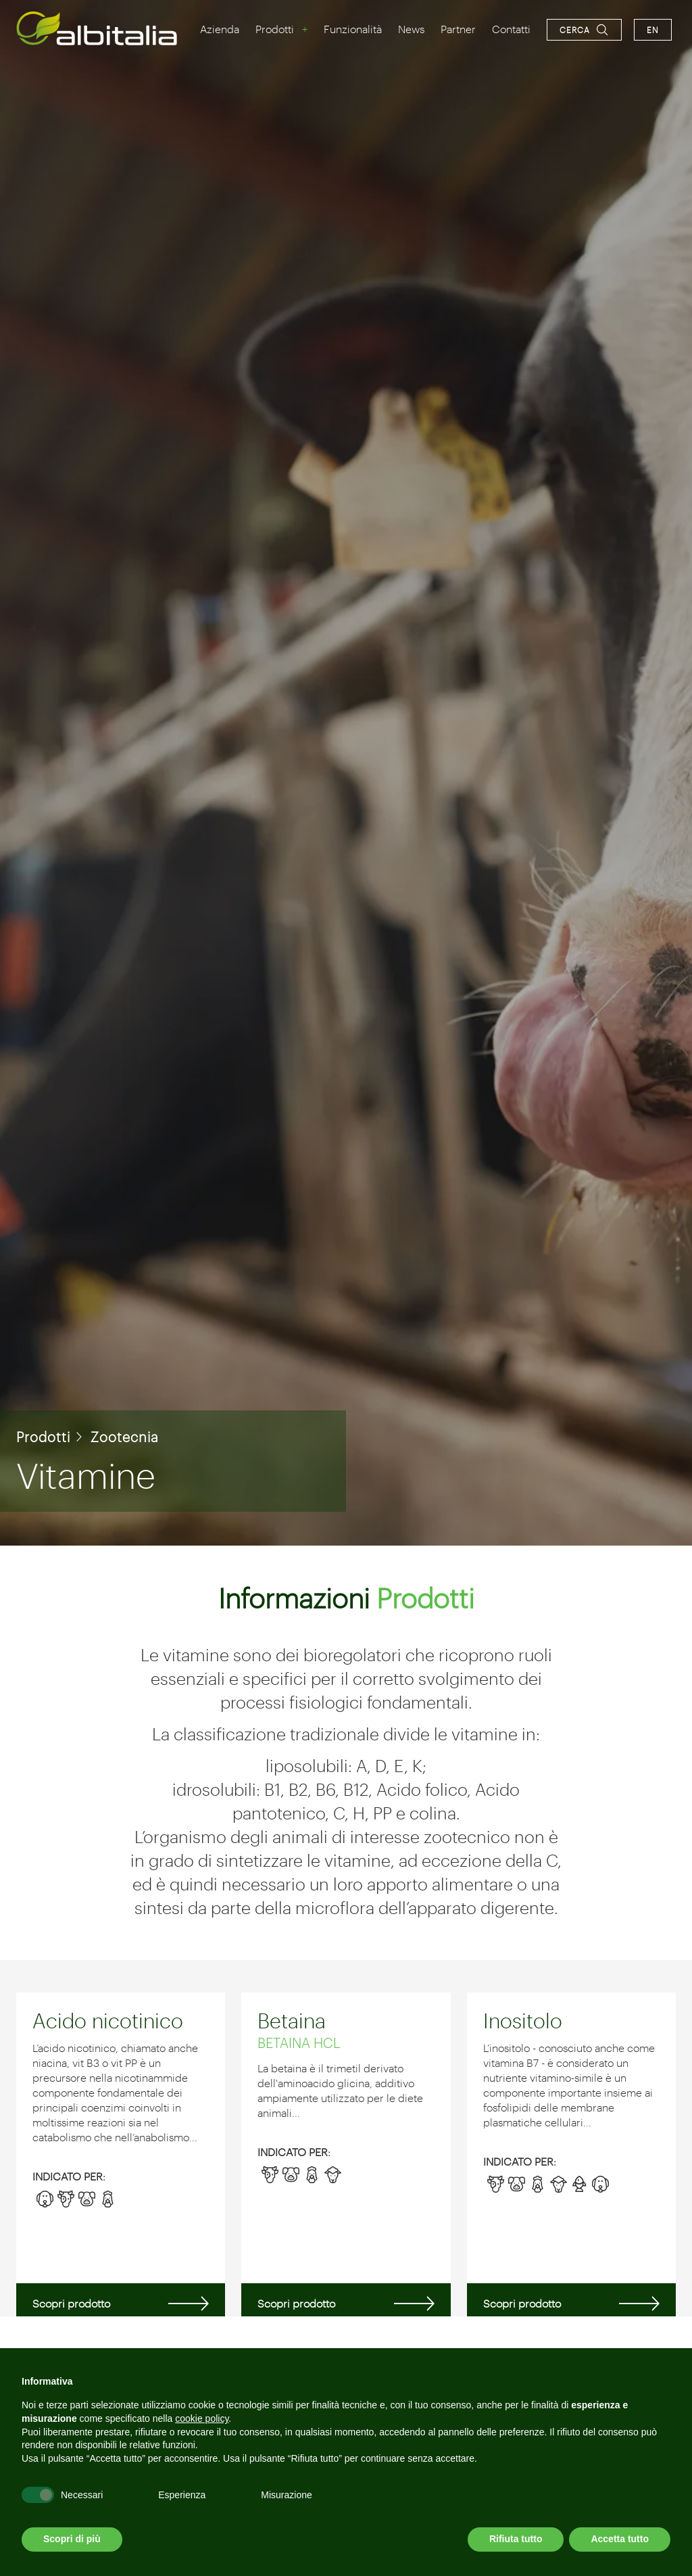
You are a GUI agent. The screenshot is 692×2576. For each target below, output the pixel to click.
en (653, 29)
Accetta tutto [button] (620, 2538)
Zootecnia (125, 1437)
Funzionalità (353, 28)
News (411, 28)
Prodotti (274, 28)
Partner (458, 28)
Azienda (219, 28)
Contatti (511, 28)
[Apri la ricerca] (584, 30)
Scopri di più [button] (72, 2538)
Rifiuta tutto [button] (516, 2538)
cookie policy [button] (201, 2418)
